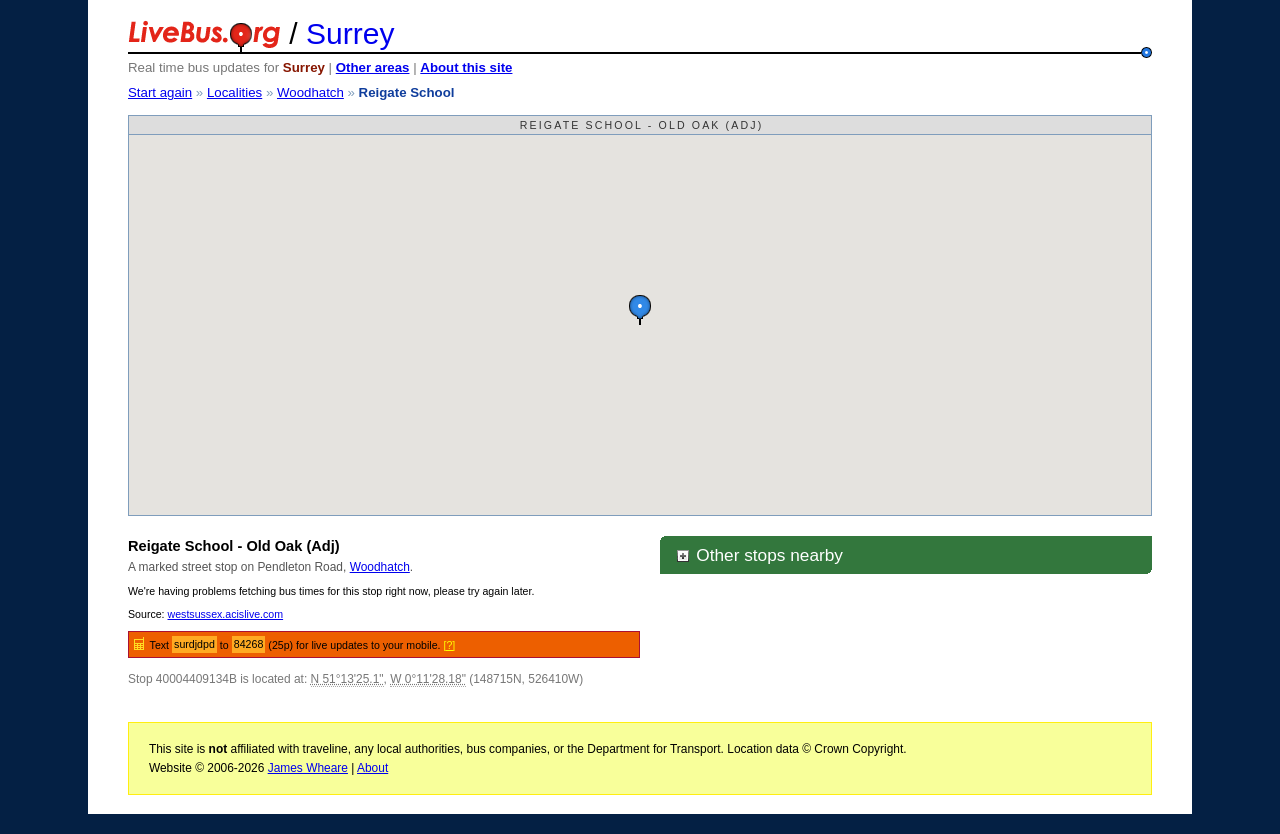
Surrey (350, 33)
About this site (466, 67)
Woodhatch (310, 92)
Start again (160, 92)
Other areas (373, 67)
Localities (234, 92)
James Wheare (308, 768)
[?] (450, 645)
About (372, 768)
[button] (640, 309)
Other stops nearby (759, 555)
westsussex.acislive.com (226, 614)
